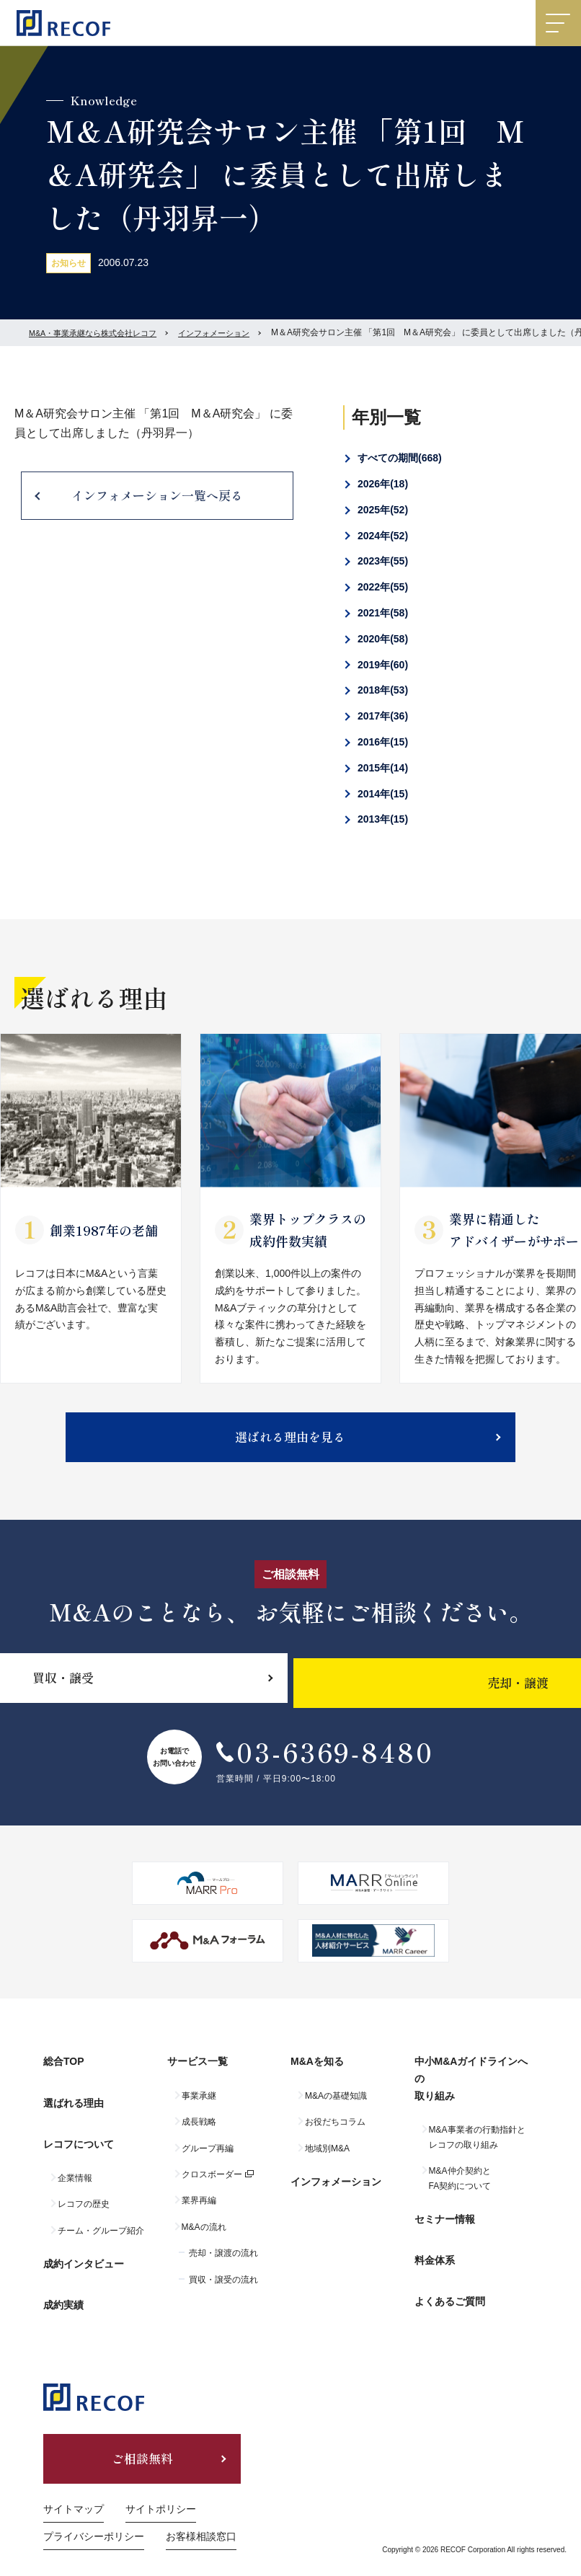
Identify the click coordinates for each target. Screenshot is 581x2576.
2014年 (383, 794)
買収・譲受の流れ (223, 2289)
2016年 (383, 742)
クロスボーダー (212, 2184)
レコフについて (78, 2139)
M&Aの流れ (204, 2236)
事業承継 (199, 2105)
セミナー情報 (444, 2223)
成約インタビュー (83, 2249)
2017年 (383, 716)
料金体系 (434, 2255)
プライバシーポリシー (93, 2513)
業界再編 (199, 2210)
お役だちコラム (335, 2132)
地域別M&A (327, 2158)
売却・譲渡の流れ (223, 2263)
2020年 (383, 639)
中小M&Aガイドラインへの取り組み (471, 2093)
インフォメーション (229, 332)
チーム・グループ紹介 (101, 2221)
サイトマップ (73, 2486)
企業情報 (75, 2169)
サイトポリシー (160, 2486)
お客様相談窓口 (201, 2513)
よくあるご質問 (449, 2287)
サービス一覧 (197, 2075)
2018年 (383, 690)
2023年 (383, 561)
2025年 (383, 509)
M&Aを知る (317, 2075)
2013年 (383, 819)
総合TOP (63, 2075)
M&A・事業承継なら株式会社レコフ (99, 332)
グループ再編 (208, 2158)
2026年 (383, 484)
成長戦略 (199, 2132)
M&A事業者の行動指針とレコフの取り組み (477, 2147)
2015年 (383, 768)
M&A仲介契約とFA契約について (460, 2188)
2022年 (383, 587)
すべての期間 (400, 458)
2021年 (383, 613)
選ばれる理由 (73, 2107)
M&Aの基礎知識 (336, 2105)
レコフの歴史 (84, 2195)
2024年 (383, 535)
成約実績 (63, 2281)
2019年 (383, 664)
